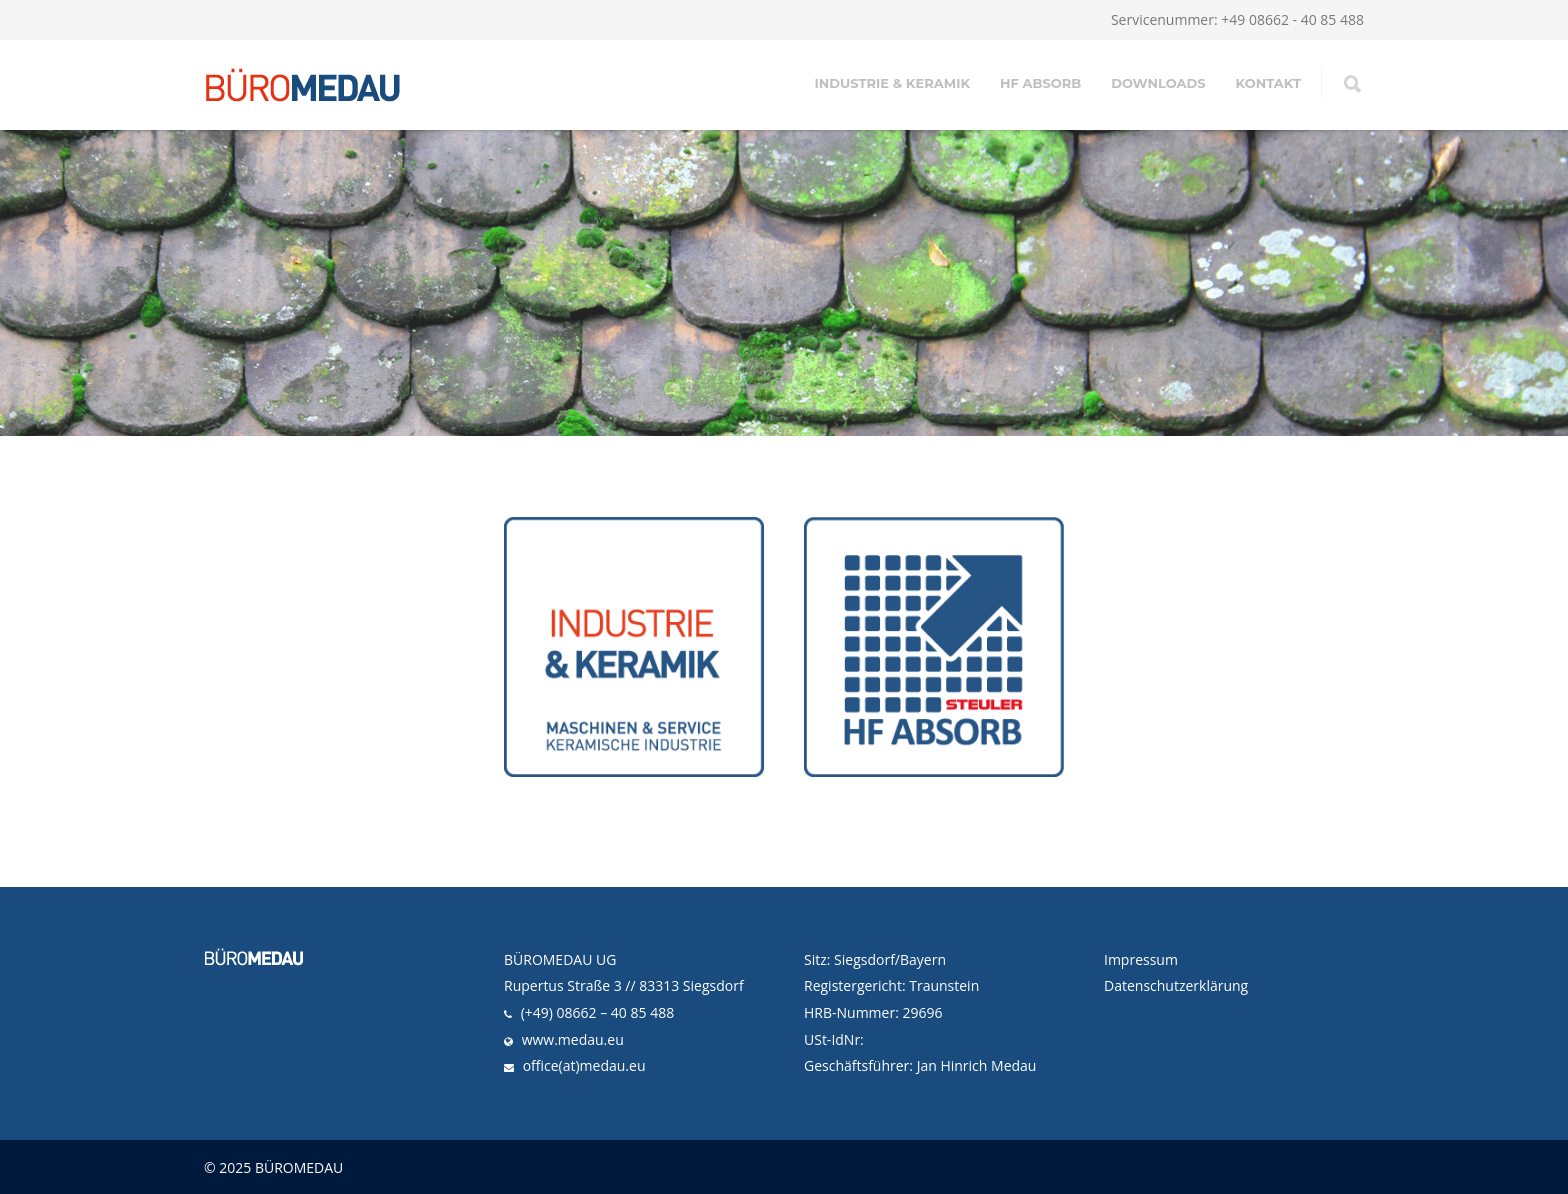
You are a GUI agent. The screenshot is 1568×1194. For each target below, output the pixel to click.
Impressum (1141, 959)
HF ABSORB (1040, 83)
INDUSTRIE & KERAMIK (892, 83)
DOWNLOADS (1158, 83)
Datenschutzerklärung (1176, 985)
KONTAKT (1268, 83)
